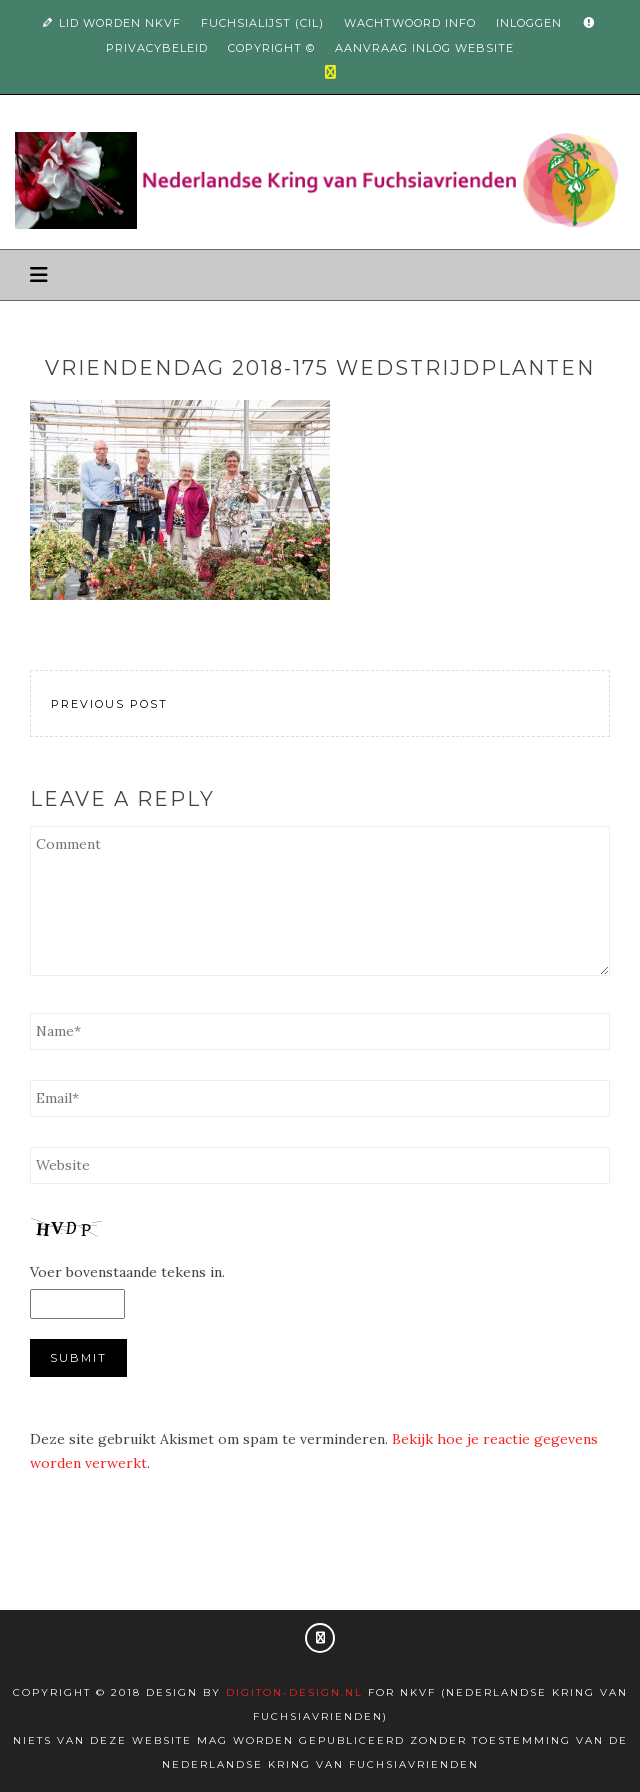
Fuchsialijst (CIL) (262, 23)
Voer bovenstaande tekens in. (127, 1272)
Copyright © (271, 48)
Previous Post (109, 704)
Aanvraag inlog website (424, 48)
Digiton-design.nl (294, 1692)
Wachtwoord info (410, 23)
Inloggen (529, 23)
